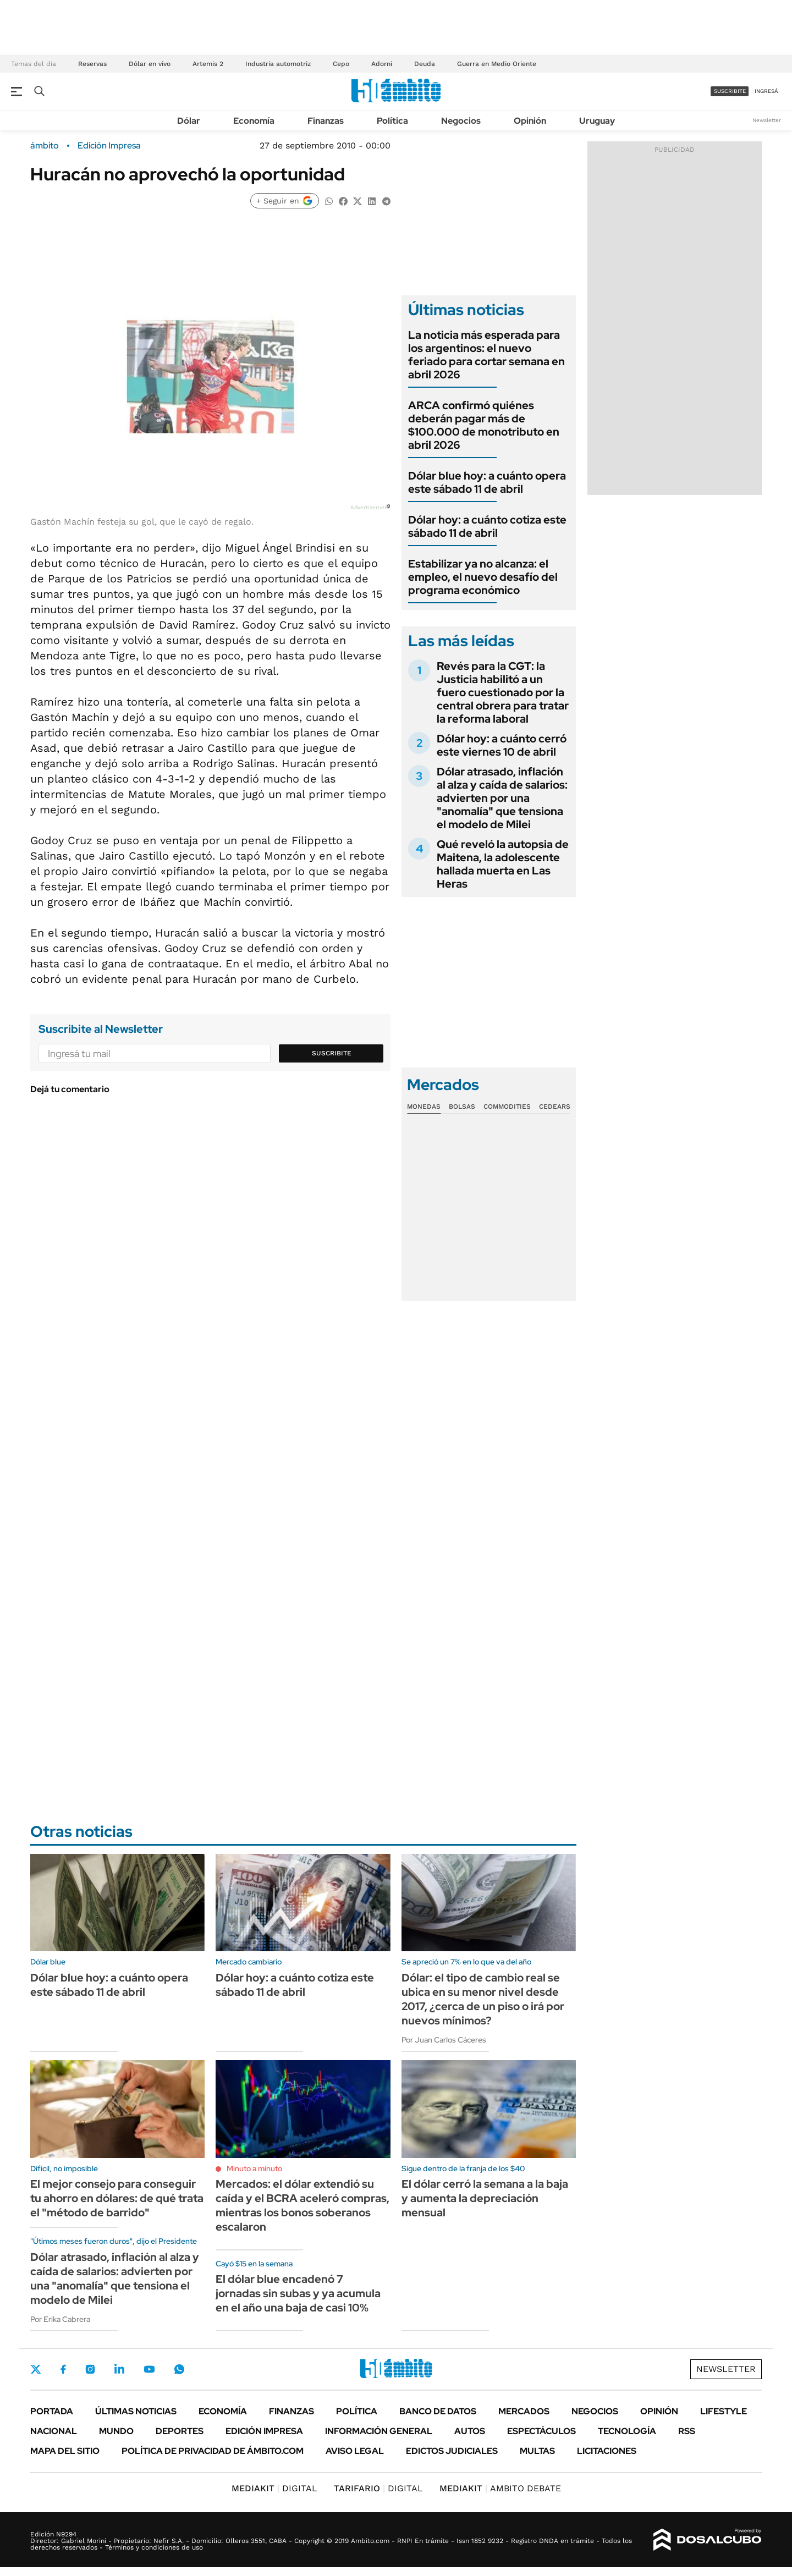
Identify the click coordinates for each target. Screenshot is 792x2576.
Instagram (90, 2369)
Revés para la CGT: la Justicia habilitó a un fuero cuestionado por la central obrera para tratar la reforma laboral (503, 692)
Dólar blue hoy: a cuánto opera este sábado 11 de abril (487, 482)
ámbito (44, 145)
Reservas (92, 64)
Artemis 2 (208, 64)
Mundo (116, 2431)
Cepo (341, 64)
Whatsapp (179, 2369)
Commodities (507, 1106)
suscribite (730, 91)
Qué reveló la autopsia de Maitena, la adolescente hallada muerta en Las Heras (503, 864)
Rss (686, 2431)
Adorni (381, 64)
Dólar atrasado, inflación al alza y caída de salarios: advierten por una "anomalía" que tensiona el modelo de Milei (502, 798)
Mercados (523, 2411)
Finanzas (325, 120)
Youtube (149, 2369)
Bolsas (462, 1106)
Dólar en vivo (149, 64)
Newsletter (766, 120)
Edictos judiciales (452, 2451)
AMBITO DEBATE (500, 2488)
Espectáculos (541, 2431)
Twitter (35, 2369)
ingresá (766, 91)
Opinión (530, 120)
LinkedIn (119, 2369)
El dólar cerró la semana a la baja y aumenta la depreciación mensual (485, 2198)
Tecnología (627, 2431)
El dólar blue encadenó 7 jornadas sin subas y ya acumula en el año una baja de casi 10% (298, 2293)
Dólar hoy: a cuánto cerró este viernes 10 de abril (501, 745)
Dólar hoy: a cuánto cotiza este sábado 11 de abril (487, 526)
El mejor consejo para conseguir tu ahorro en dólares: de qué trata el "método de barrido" (117, 2198)
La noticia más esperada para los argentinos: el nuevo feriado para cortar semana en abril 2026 (486, 355)
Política (392, 120)
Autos (469, 2431)
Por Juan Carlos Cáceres (444, 2040)
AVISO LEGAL (355, 2451)
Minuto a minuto (254, 2168)
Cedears (554, 1106)
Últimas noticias (136, 2411)
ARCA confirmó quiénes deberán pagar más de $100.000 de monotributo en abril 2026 (483, 425)
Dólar (188, 120)
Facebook (63, 2369)
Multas (537, 2451)
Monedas (424, 1106)
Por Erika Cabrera (60, 2319)
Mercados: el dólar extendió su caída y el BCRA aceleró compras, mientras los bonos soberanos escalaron (302, 2205)
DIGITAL (274, 2488)
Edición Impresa (264, 2431)
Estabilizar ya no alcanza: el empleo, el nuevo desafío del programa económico (483, 577)
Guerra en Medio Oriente (496, 64)
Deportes (180, 2431)
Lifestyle (723, 2411)
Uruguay (597, 120)
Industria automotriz (278, 64)
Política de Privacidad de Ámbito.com (213, 2451)
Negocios (461, 120)
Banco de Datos (437, 2411)
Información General (378, 2431)
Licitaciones (606, 2451)
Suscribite (331, 1053)
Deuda (424, 64)
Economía (253, 120)
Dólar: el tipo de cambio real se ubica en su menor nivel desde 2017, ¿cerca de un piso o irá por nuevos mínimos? (483, 1999)
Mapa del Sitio (65, 2451)
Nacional (53, 2431)
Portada (51, 2411)
